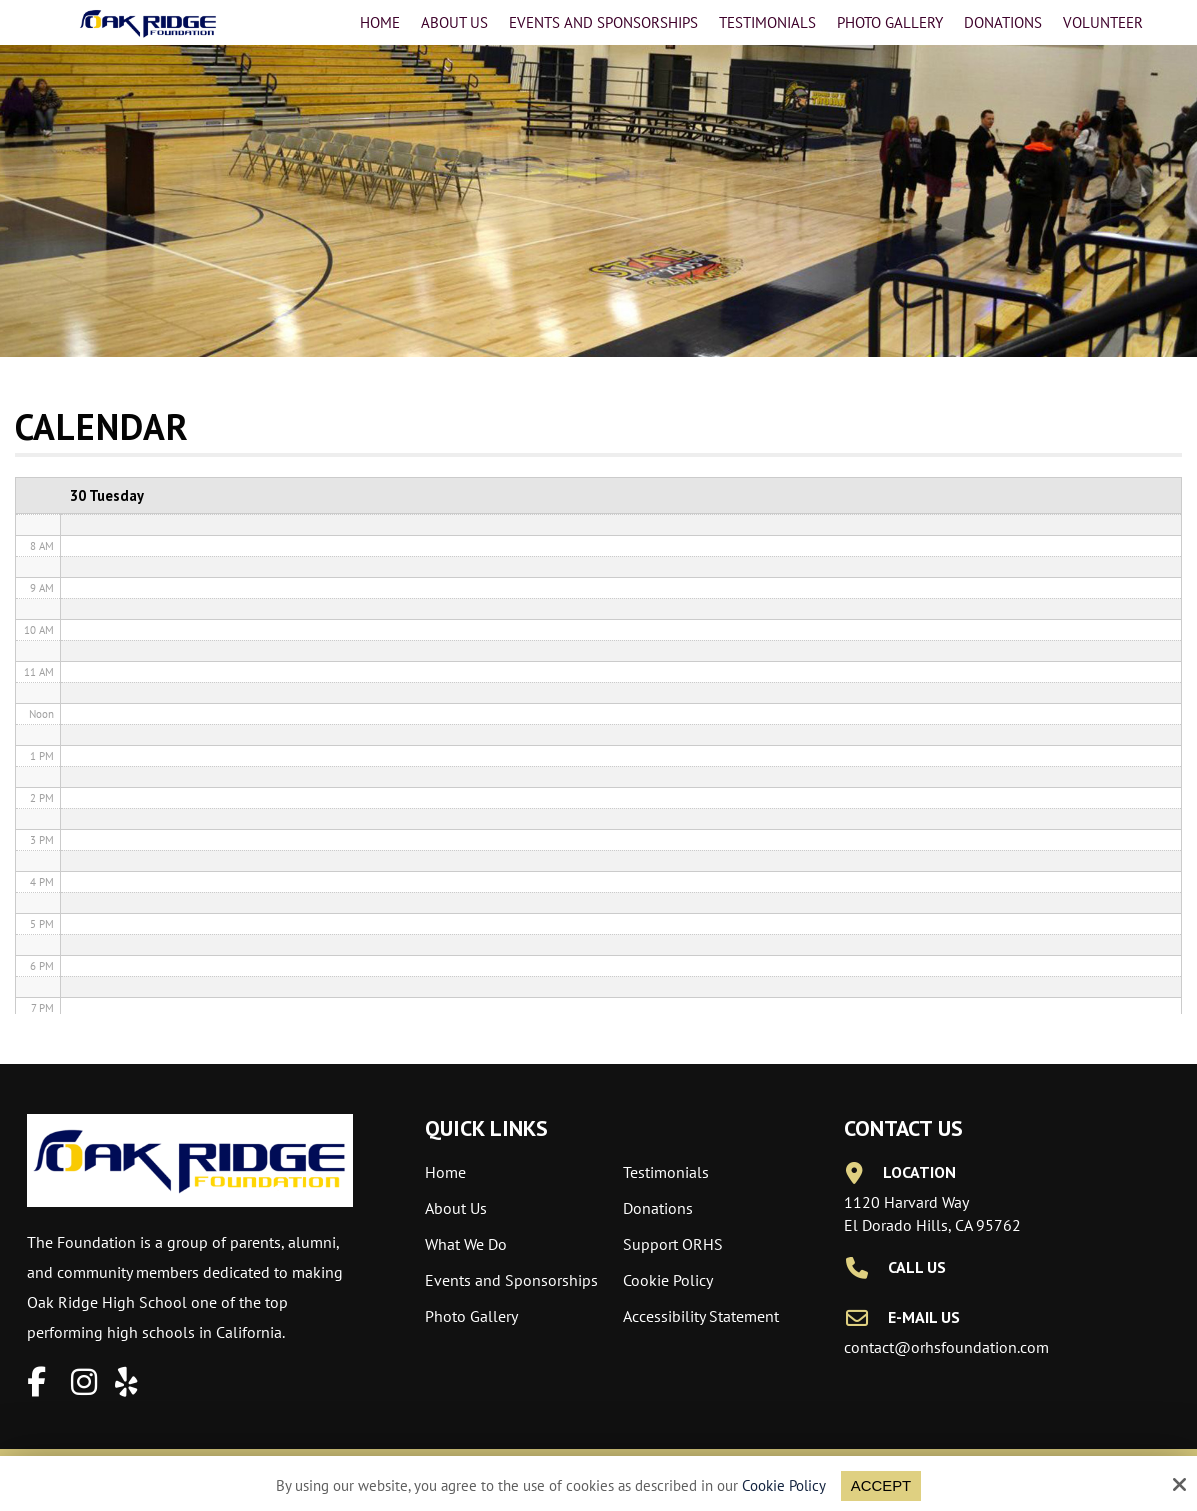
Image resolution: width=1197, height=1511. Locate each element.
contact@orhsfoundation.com (946, 1347)
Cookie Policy (784, 1486)
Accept (881, 1485)
